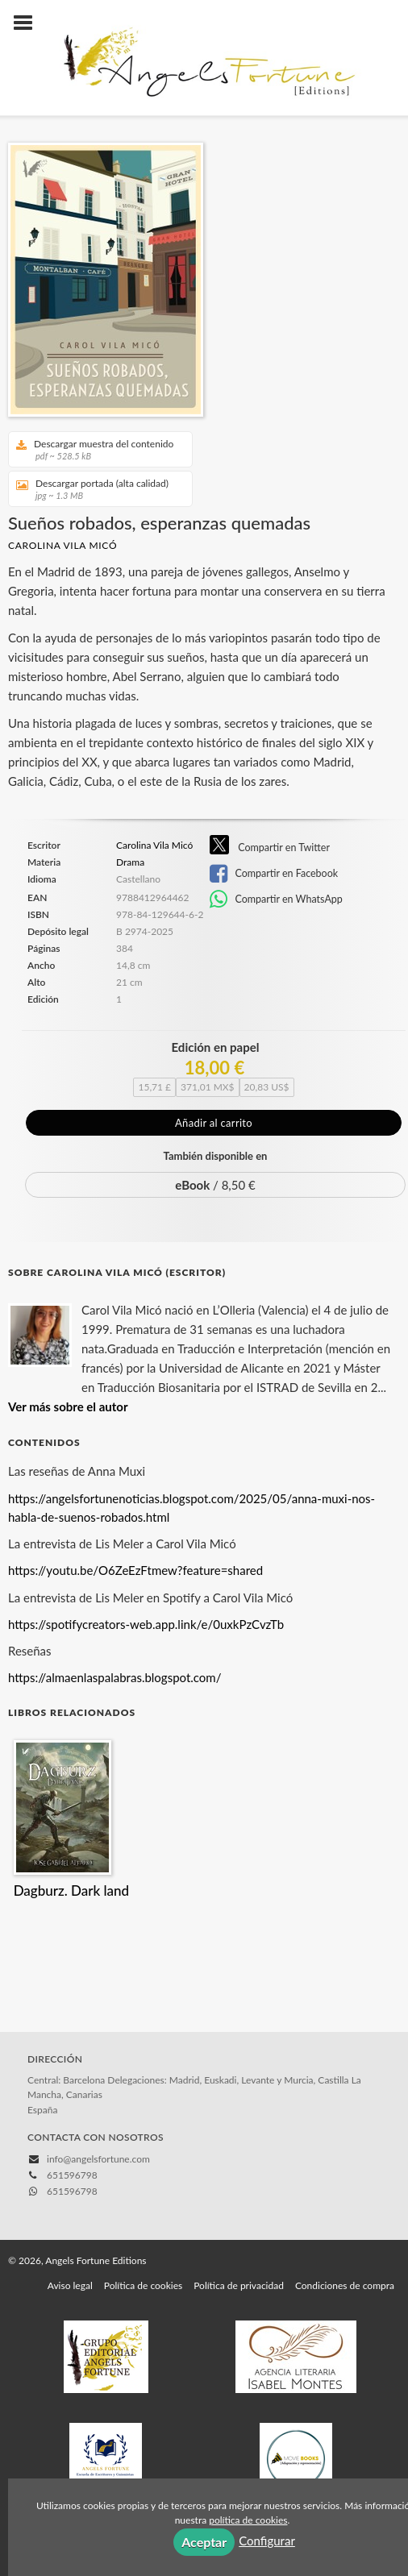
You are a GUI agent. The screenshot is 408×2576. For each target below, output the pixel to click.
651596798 (72, 2116)
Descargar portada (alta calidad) (94, 489)
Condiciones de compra (344, 2210)
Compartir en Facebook (274, 873)
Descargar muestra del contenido (94, 449)
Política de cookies (143, 2210)
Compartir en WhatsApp (276, 899)
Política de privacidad (239, 2210)
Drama (130, 862)
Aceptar (204, 2541)
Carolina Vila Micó (62, 545)
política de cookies (248, 2520)
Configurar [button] (267, 2540)
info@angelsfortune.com (98, 2084)
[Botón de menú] (29, 23)
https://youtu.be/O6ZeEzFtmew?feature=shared (135, 1495)
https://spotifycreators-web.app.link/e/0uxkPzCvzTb (146, 1549)
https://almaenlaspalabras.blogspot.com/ (114, 1602)
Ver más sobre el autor (68, 1331)
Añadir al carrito (213, 1122)
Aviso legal (70, 2210)
